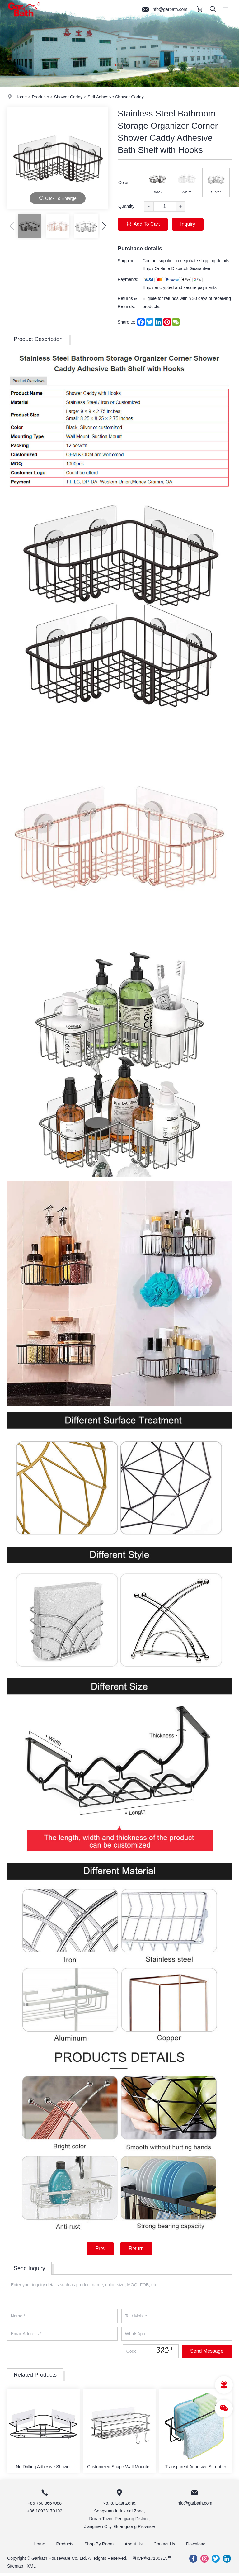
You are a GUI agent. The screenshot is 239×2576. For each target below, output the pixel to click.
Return (136, 2248)
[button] (103, 226)
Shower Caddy (68, 96)
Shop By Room (98, 2546)
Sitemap (15, 2568)
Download (199, 2546)
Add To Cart (143, 224)
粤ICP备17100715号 (152, 2560)
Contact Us (166, 2546)
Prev (100, 2248)
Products (40, 96)
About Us (134, 2546)
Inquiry (189, 224)
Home (21, 96)
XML (31, 2568)
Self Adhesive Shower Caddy (115, 96)
